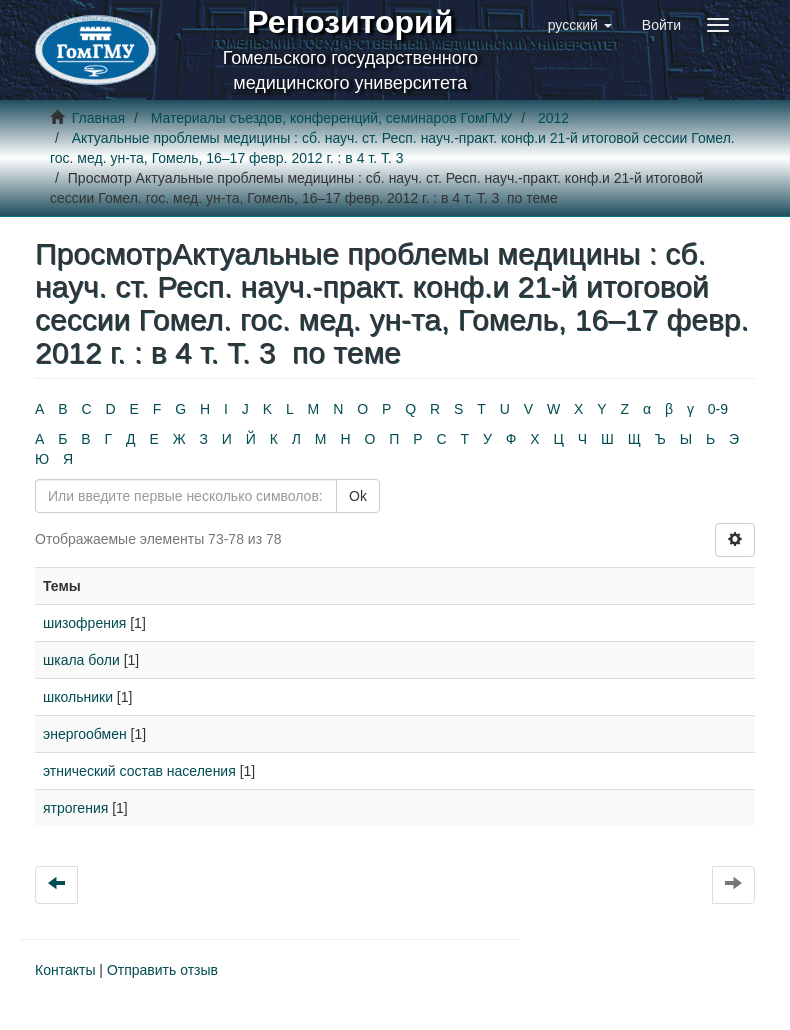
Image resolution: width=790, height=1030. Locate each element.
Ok (358, 496)
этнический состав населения (139, 771)
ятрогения (75, 808)
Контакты (65, 970)
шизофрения (84, 623)
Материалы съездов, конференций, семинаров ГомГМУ (332, 118)
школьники (78, 697)
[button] (580, 25)
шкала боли (81, 660)
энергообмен (85, 734)
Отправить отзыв (162, 970)
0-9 (718, 409)
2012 (553, 118)
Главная (98, 118)
